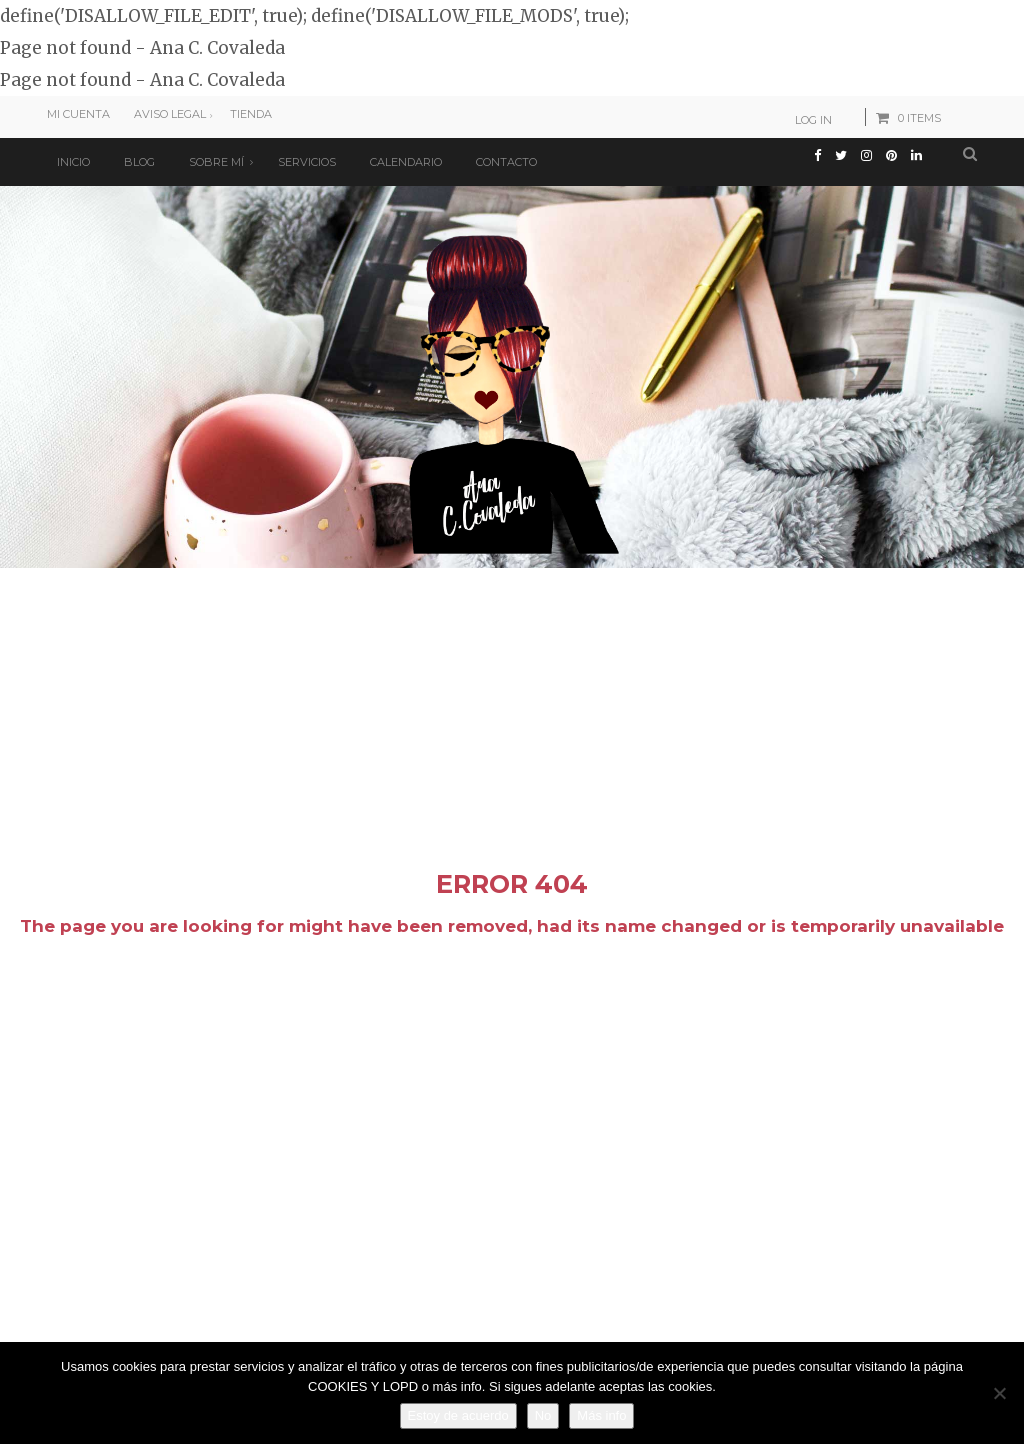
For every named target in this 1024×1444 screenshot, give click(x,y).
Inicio (73, 162)
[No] (999, 1393)
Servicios (307, 162)
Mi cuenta (78, 114)
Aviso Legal (170, 114)
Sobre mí (216, 162)
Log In (813, 120)
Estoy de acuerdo (458, 1415)
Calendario (406, 162)
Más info (601, 1415)
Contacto (506, 162)
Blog (139, 162)
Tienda (251, 114)
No (543, 1415)
